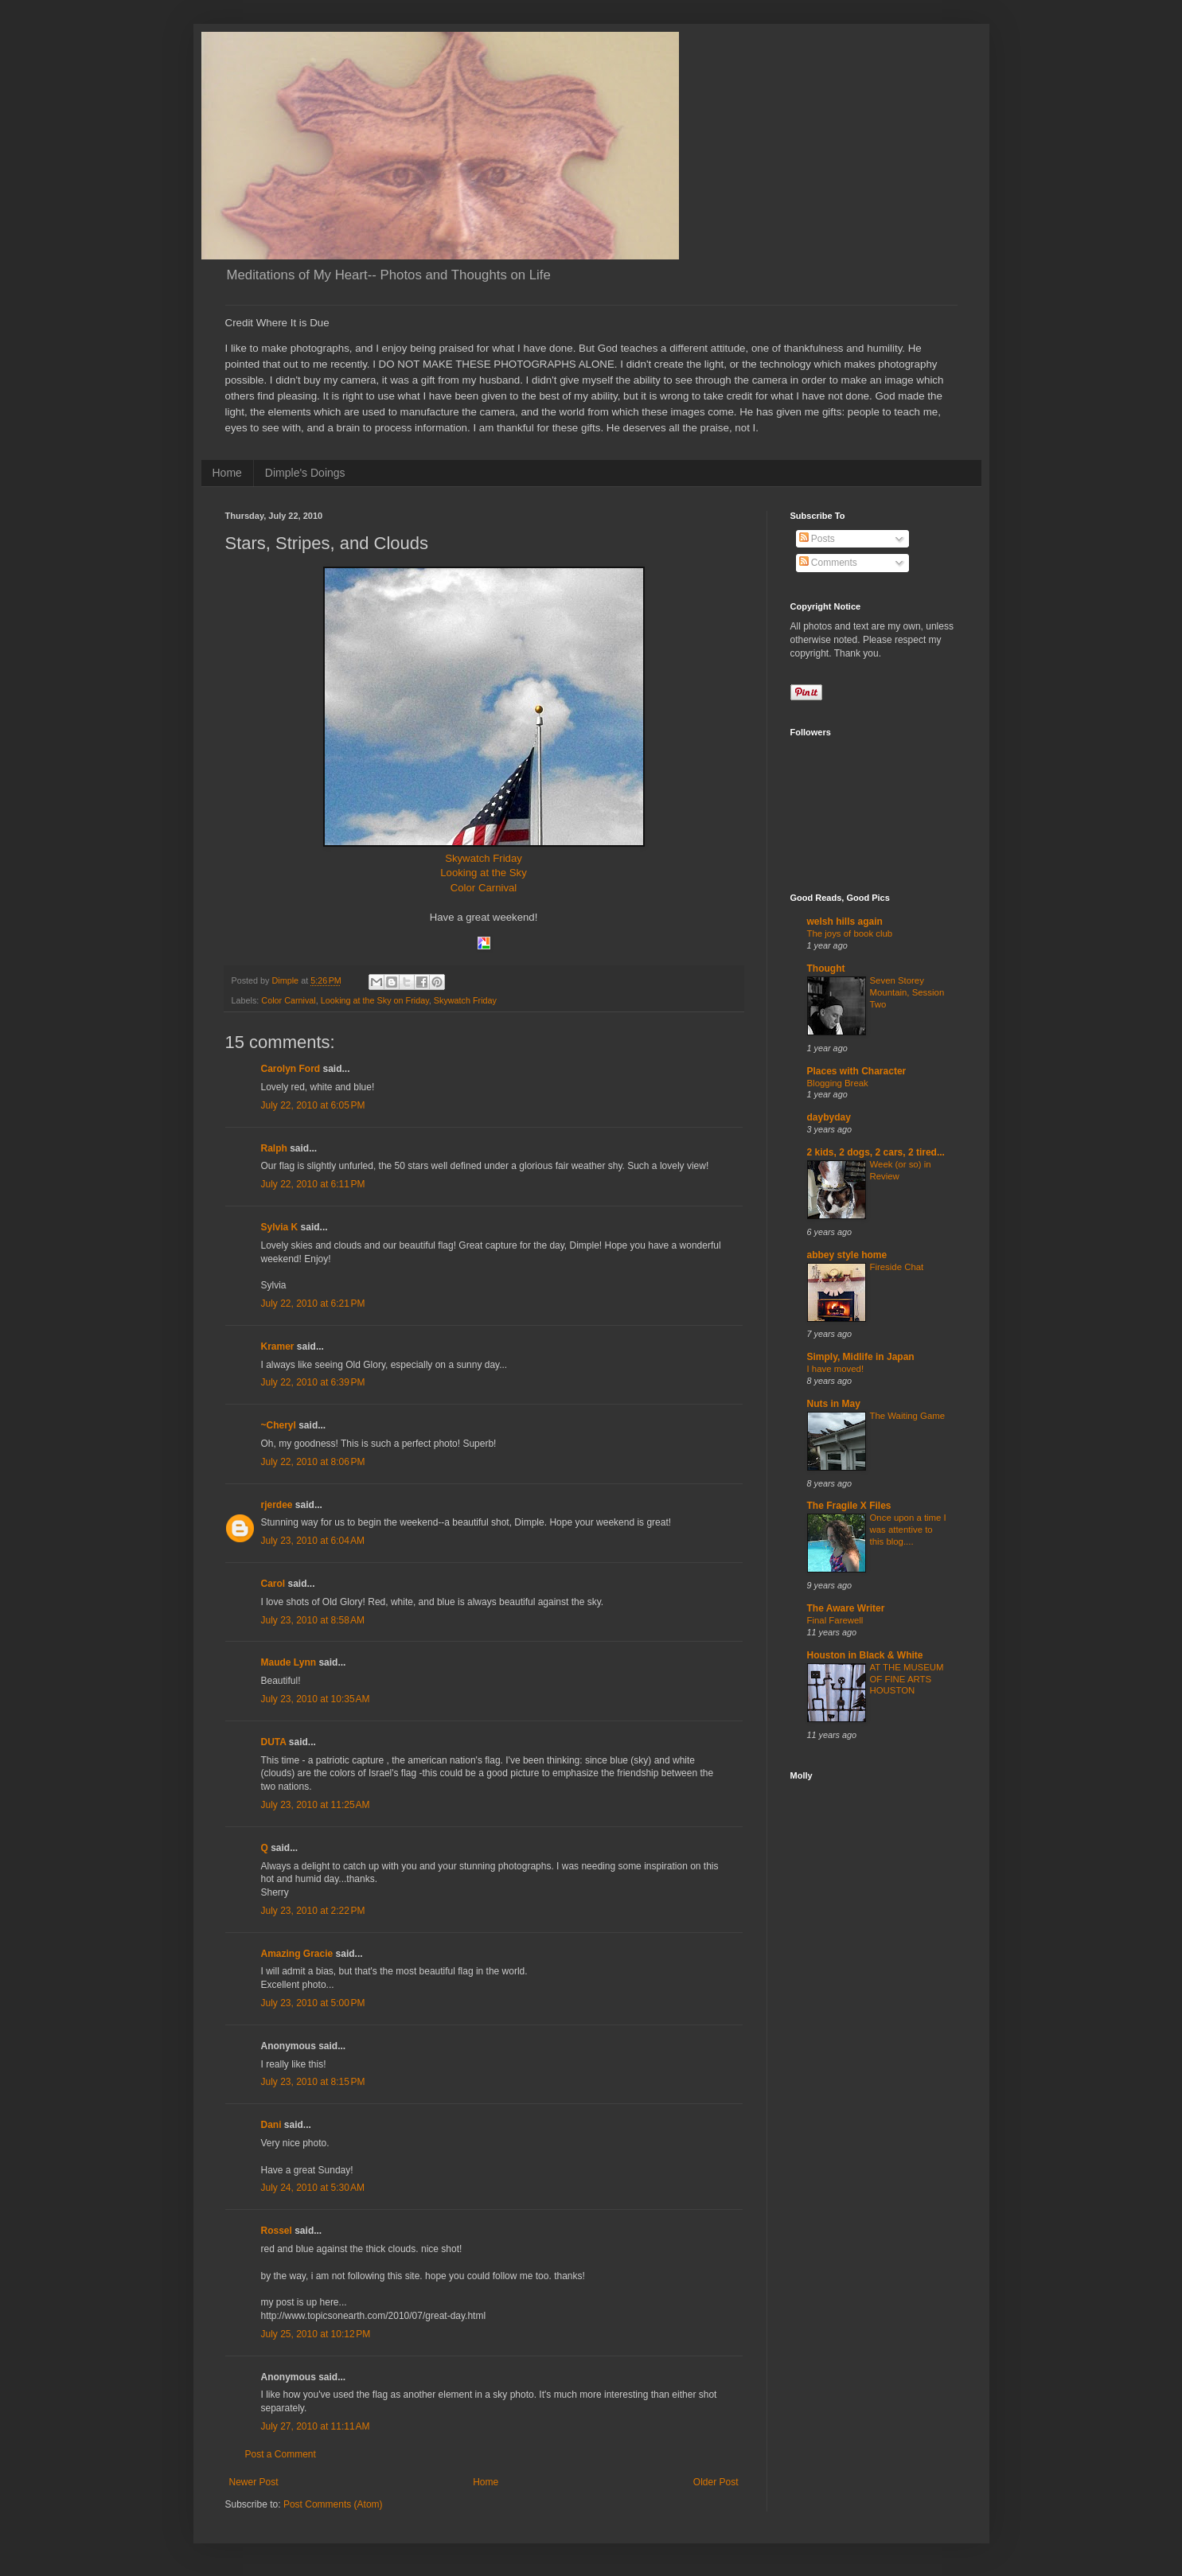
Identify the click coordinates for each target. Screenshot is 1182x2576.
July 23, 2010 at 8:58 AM (313, 1620)
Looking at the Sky (483, 873)
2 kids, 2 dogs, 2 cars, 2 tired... (876, 1152)
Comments (828, 562)
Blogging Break (837, 1083)
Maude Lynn (289, 1662)
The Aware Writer (846, 1608)
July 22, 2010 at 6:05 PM (313, 1105)
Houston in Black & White (865, 1655)
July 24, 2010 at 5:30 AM (313, 2187)
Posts (817, 538)
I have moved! (835, 1369)
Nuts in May (833, 1403)
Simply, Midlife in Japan (861, 1356)
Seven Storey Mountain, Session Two (907, 992)
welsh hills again (845, 921)
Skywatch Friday (483, 858)
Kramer (278, 1346)
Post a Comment (280, 2454)
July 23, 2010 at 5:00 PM (313, 2003)
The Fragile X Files (849, 1505)
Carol (273, 1583)
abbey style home (847, 1255)
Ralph (274, 1148)
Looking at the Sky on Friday (375, 1000)
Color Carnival (484, 888)
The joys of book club (850, 933)
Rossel (276, 2230)
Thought (826, 968)
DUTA (274, 1742)
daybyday (829, 1117)
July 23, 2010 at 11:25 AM (315, 1804)
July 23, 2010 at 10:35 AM (315, 1699)
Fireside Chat (897, 1267)
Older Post (716, 2482)
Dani (271, 2124)
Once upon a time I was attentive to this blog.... (908, 1529)
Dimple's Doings (305, 472)
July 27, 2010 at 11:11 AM (315, 2426)
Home (227, 472)
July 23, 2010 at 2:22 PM (313, 1910)
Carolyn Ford (291, 1068)
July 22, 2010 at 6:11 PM (313, 1184)
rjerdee (277, 1504)
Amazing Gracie (297, 1953)
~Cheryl (278, 1425)
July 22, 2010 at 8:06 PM (313, 1461)
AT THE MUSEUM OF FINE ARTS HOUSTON (907, 1679)
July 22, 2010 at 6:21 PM (313, 1303)
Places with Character (857, 1071)
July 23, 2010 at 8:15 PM (313, 2081)
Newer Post (254, 2482)
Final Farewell (835, 1620)
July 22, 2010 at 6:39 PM (313, 1382)
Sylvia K (279, 1227)
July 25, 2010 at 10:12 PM (316, 2334)
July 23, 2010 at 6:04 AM (313, 1540)
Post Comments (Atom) (333, 2504)
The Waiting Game (908, 1416)
